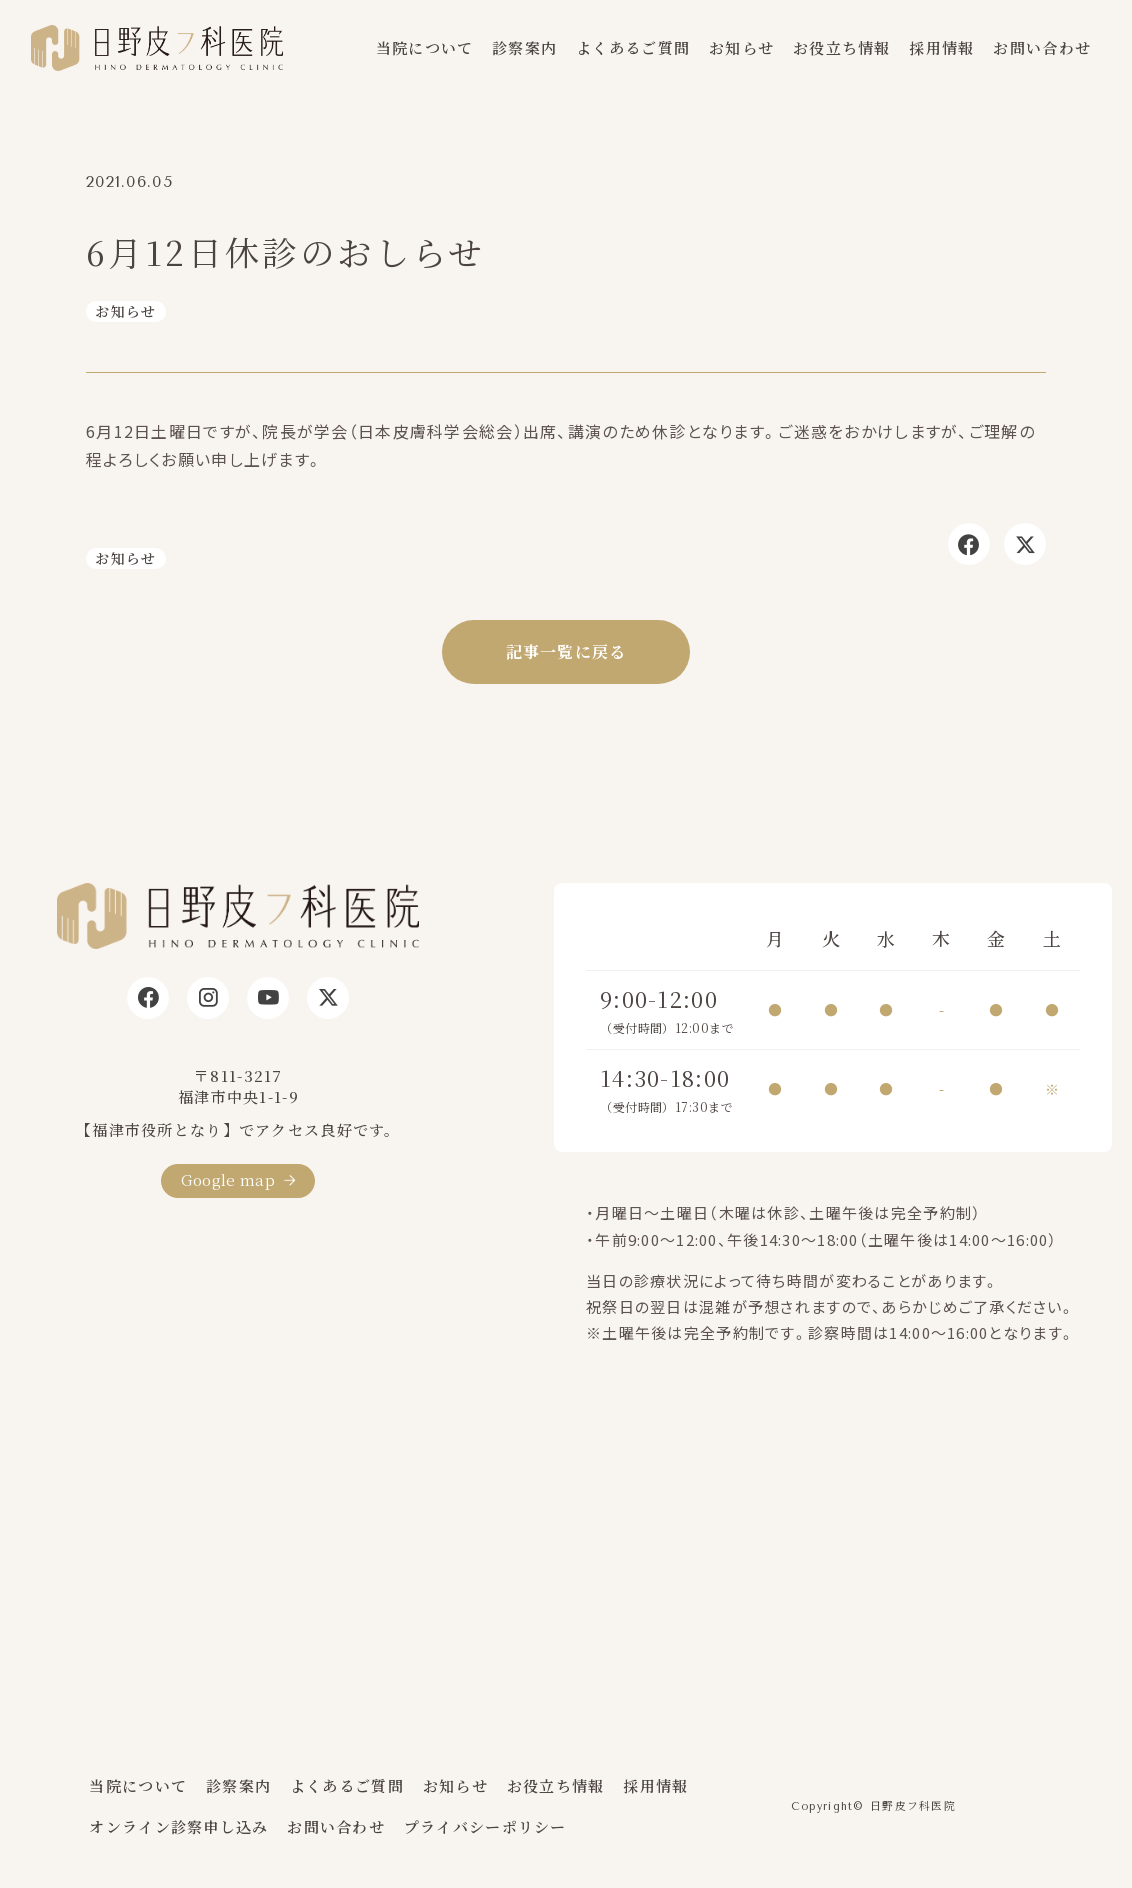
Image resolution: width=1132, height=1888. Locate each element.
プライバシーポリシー (485, 1826)
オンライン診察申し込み (178, 1826)
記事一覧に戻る (566, 651)
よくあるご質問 (633, 47)
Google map (228, 1179)
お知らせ (741, 47)
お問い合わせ (1042, 47)
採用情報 (941, 47)
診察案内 (524, 47)
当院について (425, 47)
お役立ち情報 (842, 47)
